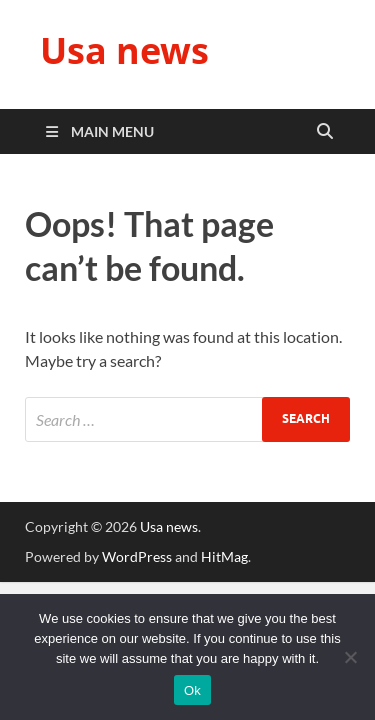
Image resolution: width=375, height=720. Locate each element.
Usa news (124, 50)
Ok (192, 690)
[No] (350, 657)
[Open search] (325, 132)
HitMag (224, 556)
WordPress (137, 556)
